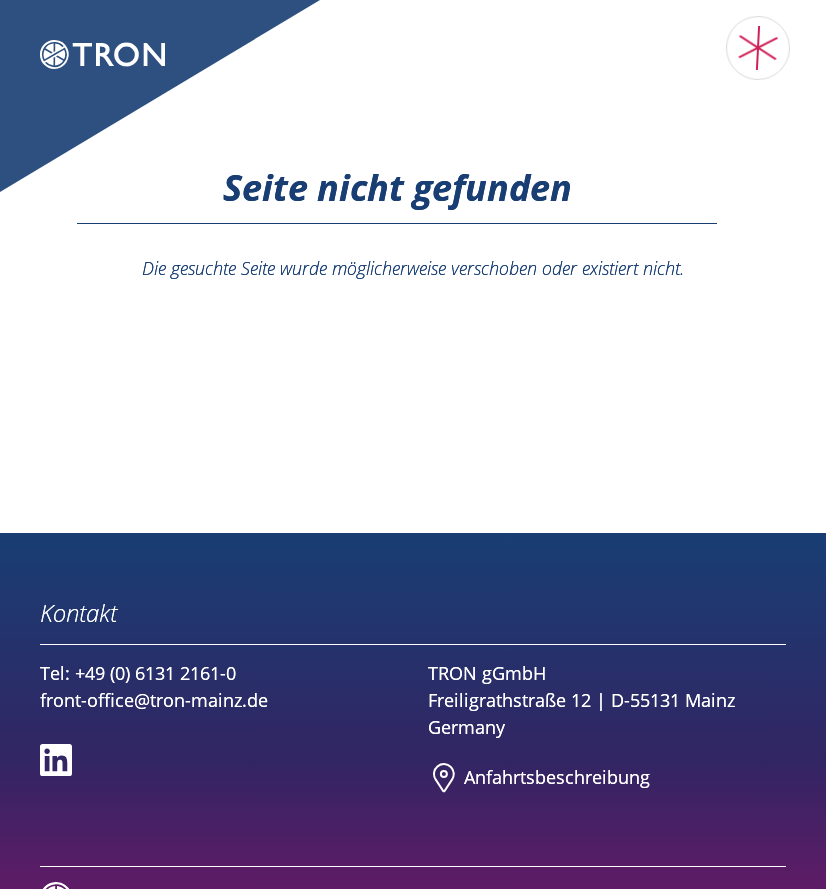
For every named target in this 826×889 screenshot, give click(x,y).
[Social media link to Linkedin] (56, 760)
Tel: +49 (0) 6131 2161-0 (138, 673)
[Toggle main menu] (758, 48)
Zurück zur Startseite (413, 308)
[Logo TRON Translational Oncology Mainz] (102, 57)
